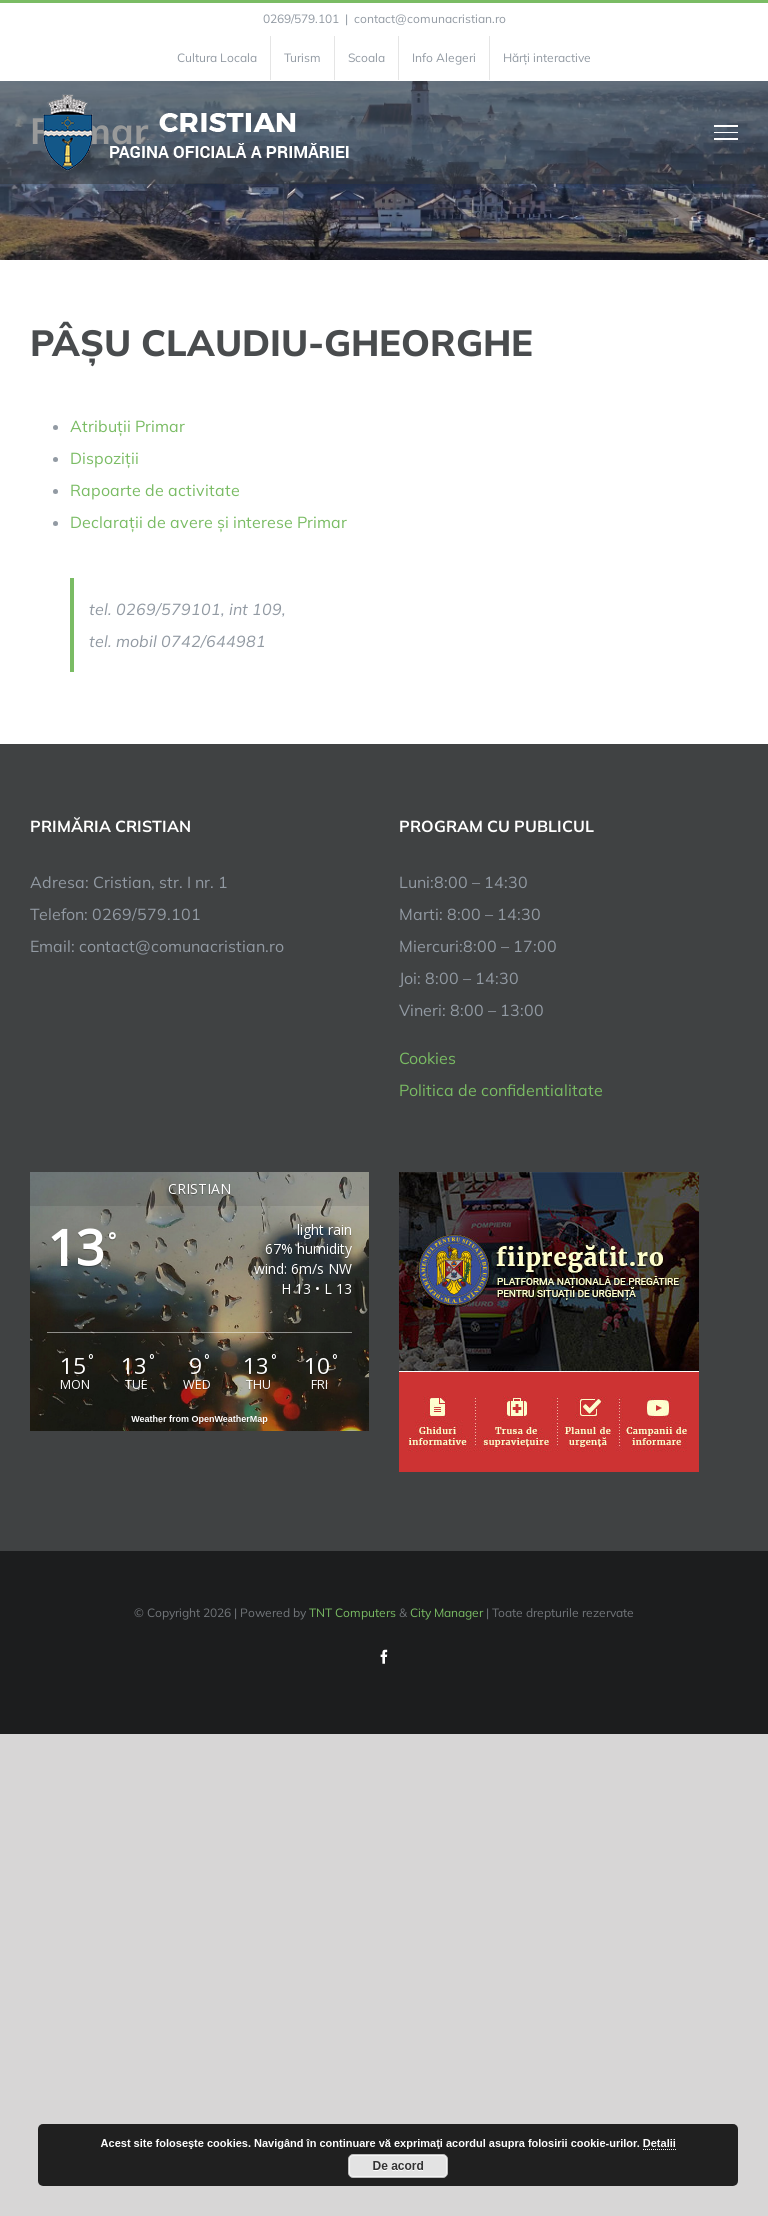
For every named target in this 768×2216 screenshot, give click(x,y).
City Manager (446, 1612)
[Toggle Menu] (726, 132)
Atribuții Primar (127, 426)
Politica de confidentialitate (501, 1090)
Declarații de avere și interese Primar (208, 522)
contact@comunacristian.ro (430, 18)
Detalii (659, 2143)
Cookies (427, 1058)
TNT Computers (352, 1612)
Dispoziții (104, 458)
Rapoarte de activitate (155, 490)
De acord (398, 2166)
